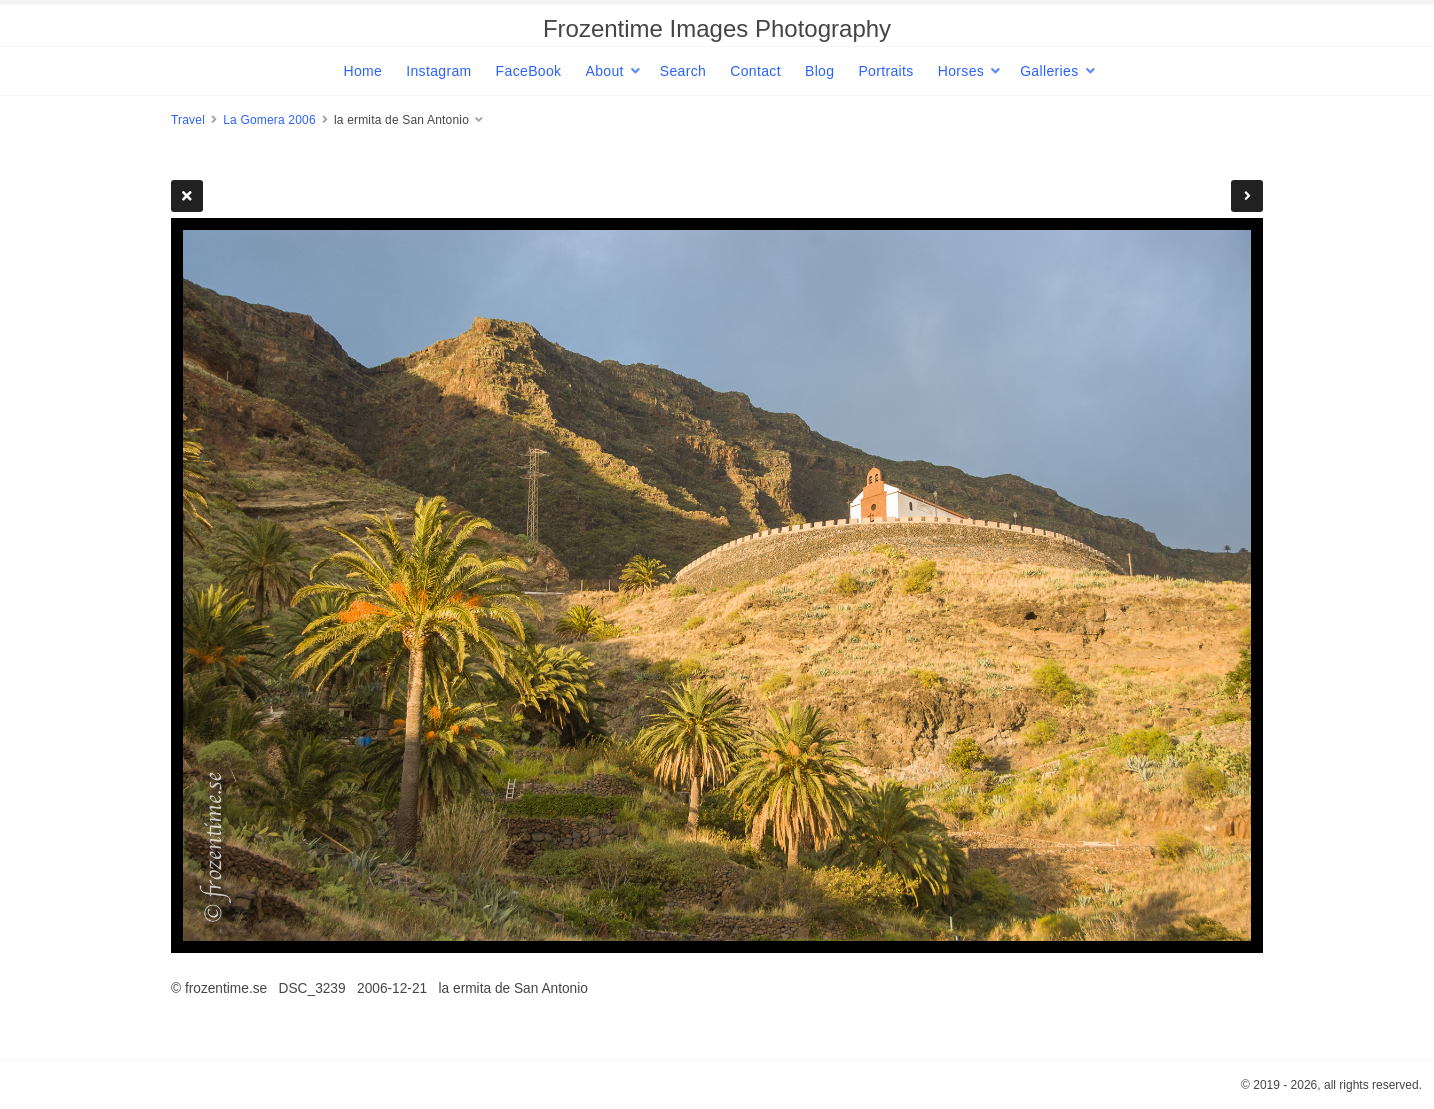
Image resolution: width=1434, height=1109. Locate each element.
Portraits (885, 71)
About (604, 71)
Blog (819, 71)
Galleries (1049, 71)
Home (362, 71)
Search (683, 71)
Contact (755, 71)
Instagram (438, 71)
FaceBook (529, 71)
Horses (961, 71)
